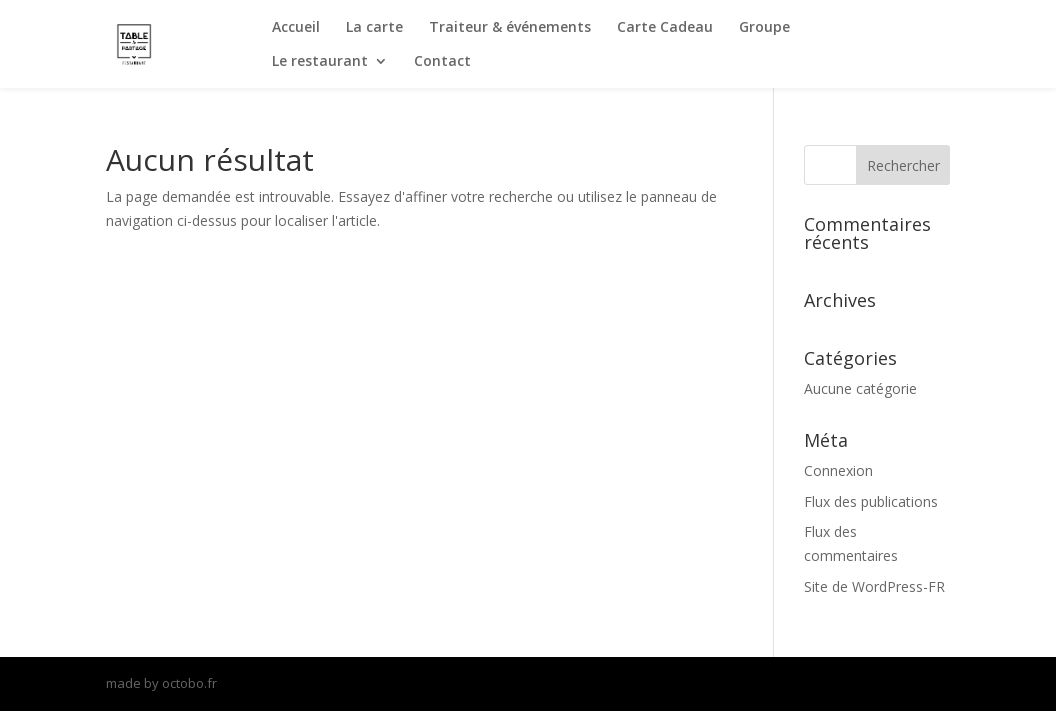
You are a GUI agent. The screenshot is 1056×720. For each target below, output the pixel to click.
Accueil (296, 28)
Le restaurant (320, 62)
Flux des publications (871, 501)
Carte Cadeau (665, 28)
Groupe (764, 28)
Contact (442, 62)
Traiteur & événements (510, 28)
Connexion (838, 470)
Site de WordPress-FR (874, 586)
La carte (374, 28)
